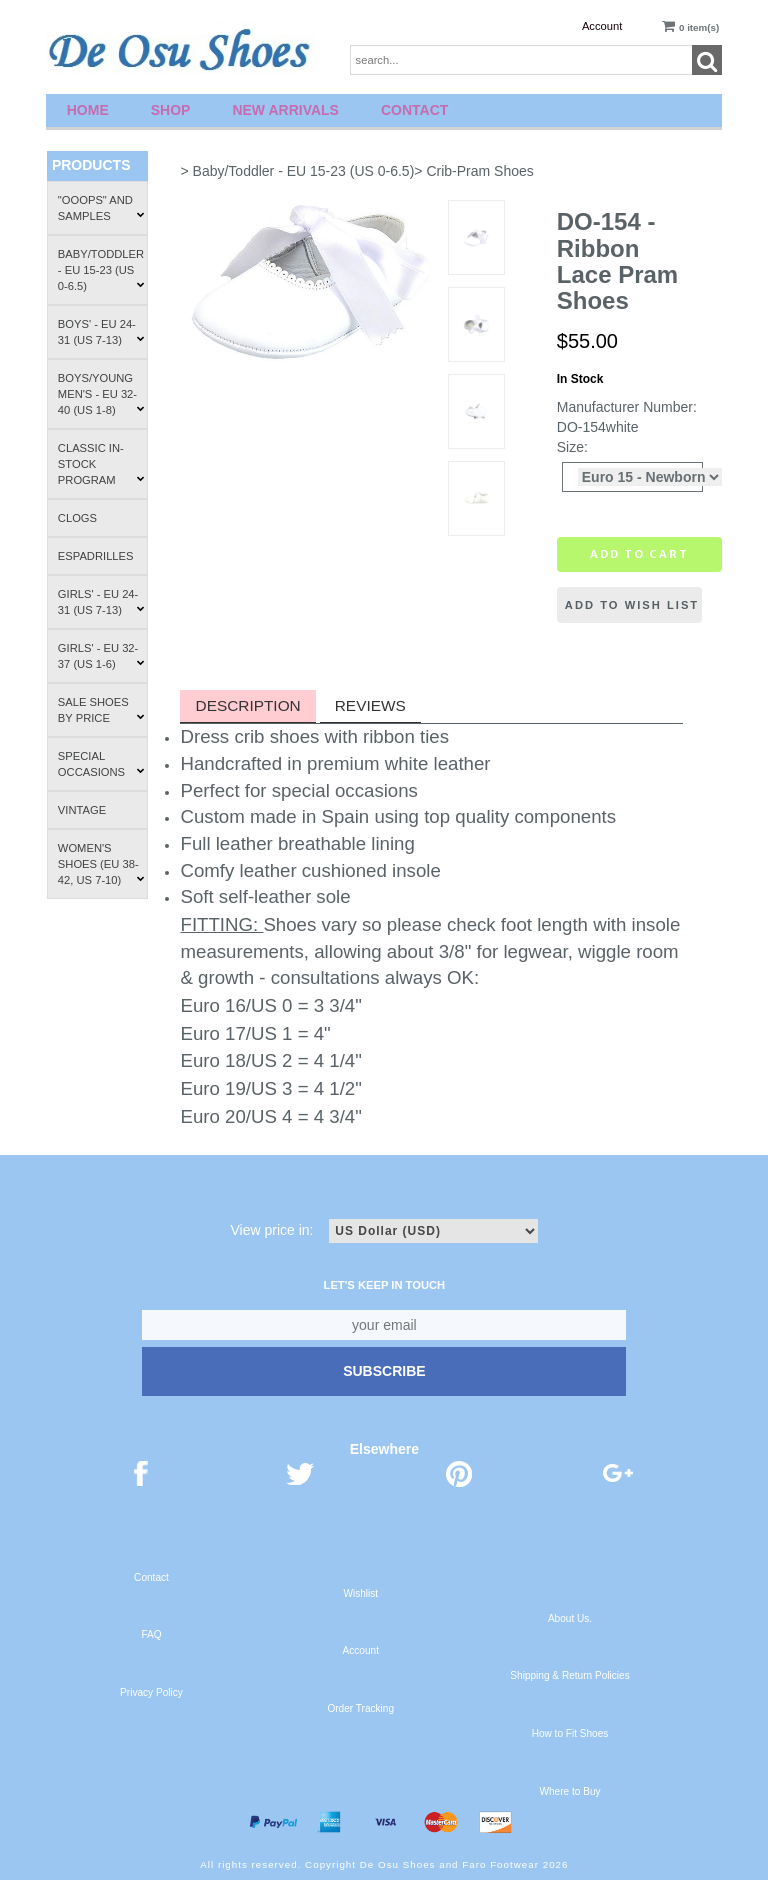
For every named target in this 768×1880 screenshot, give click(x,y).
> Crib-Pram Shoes (473, 171)
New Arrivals (285, 110)
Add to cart (639, 554)
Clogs (77, 518)
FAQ (151, 1634)
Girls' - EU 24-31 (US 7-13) (101, 602)
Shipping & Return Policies (569, 1675)
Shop (171, 110)
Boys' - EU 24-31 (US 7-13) (101, 332)
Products (91, 165)
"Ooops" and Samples (101, 208)
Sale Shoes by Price (101, 710)
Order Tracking (360, 1708)
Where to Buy (569, 1791)
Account (602, 26)
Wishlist (360, 1593)
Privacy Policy (151, 1692)
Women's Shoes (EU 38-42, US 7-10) (101, 864)
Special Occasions (101, 764)
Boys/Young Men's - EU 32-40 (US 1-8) (101, 394)
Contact (414, 110)
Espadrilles (96, 556)
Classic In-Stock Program (101, 464)
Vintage (82, 810)
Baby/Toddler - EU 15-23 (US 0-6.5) (101, 270)
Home (88, 110)
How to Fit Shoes (570, 1733)
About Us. (570, 1618)
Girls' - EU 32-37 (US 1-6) (101, 656)
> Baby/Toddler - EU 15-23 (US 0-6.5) (297, 171)
